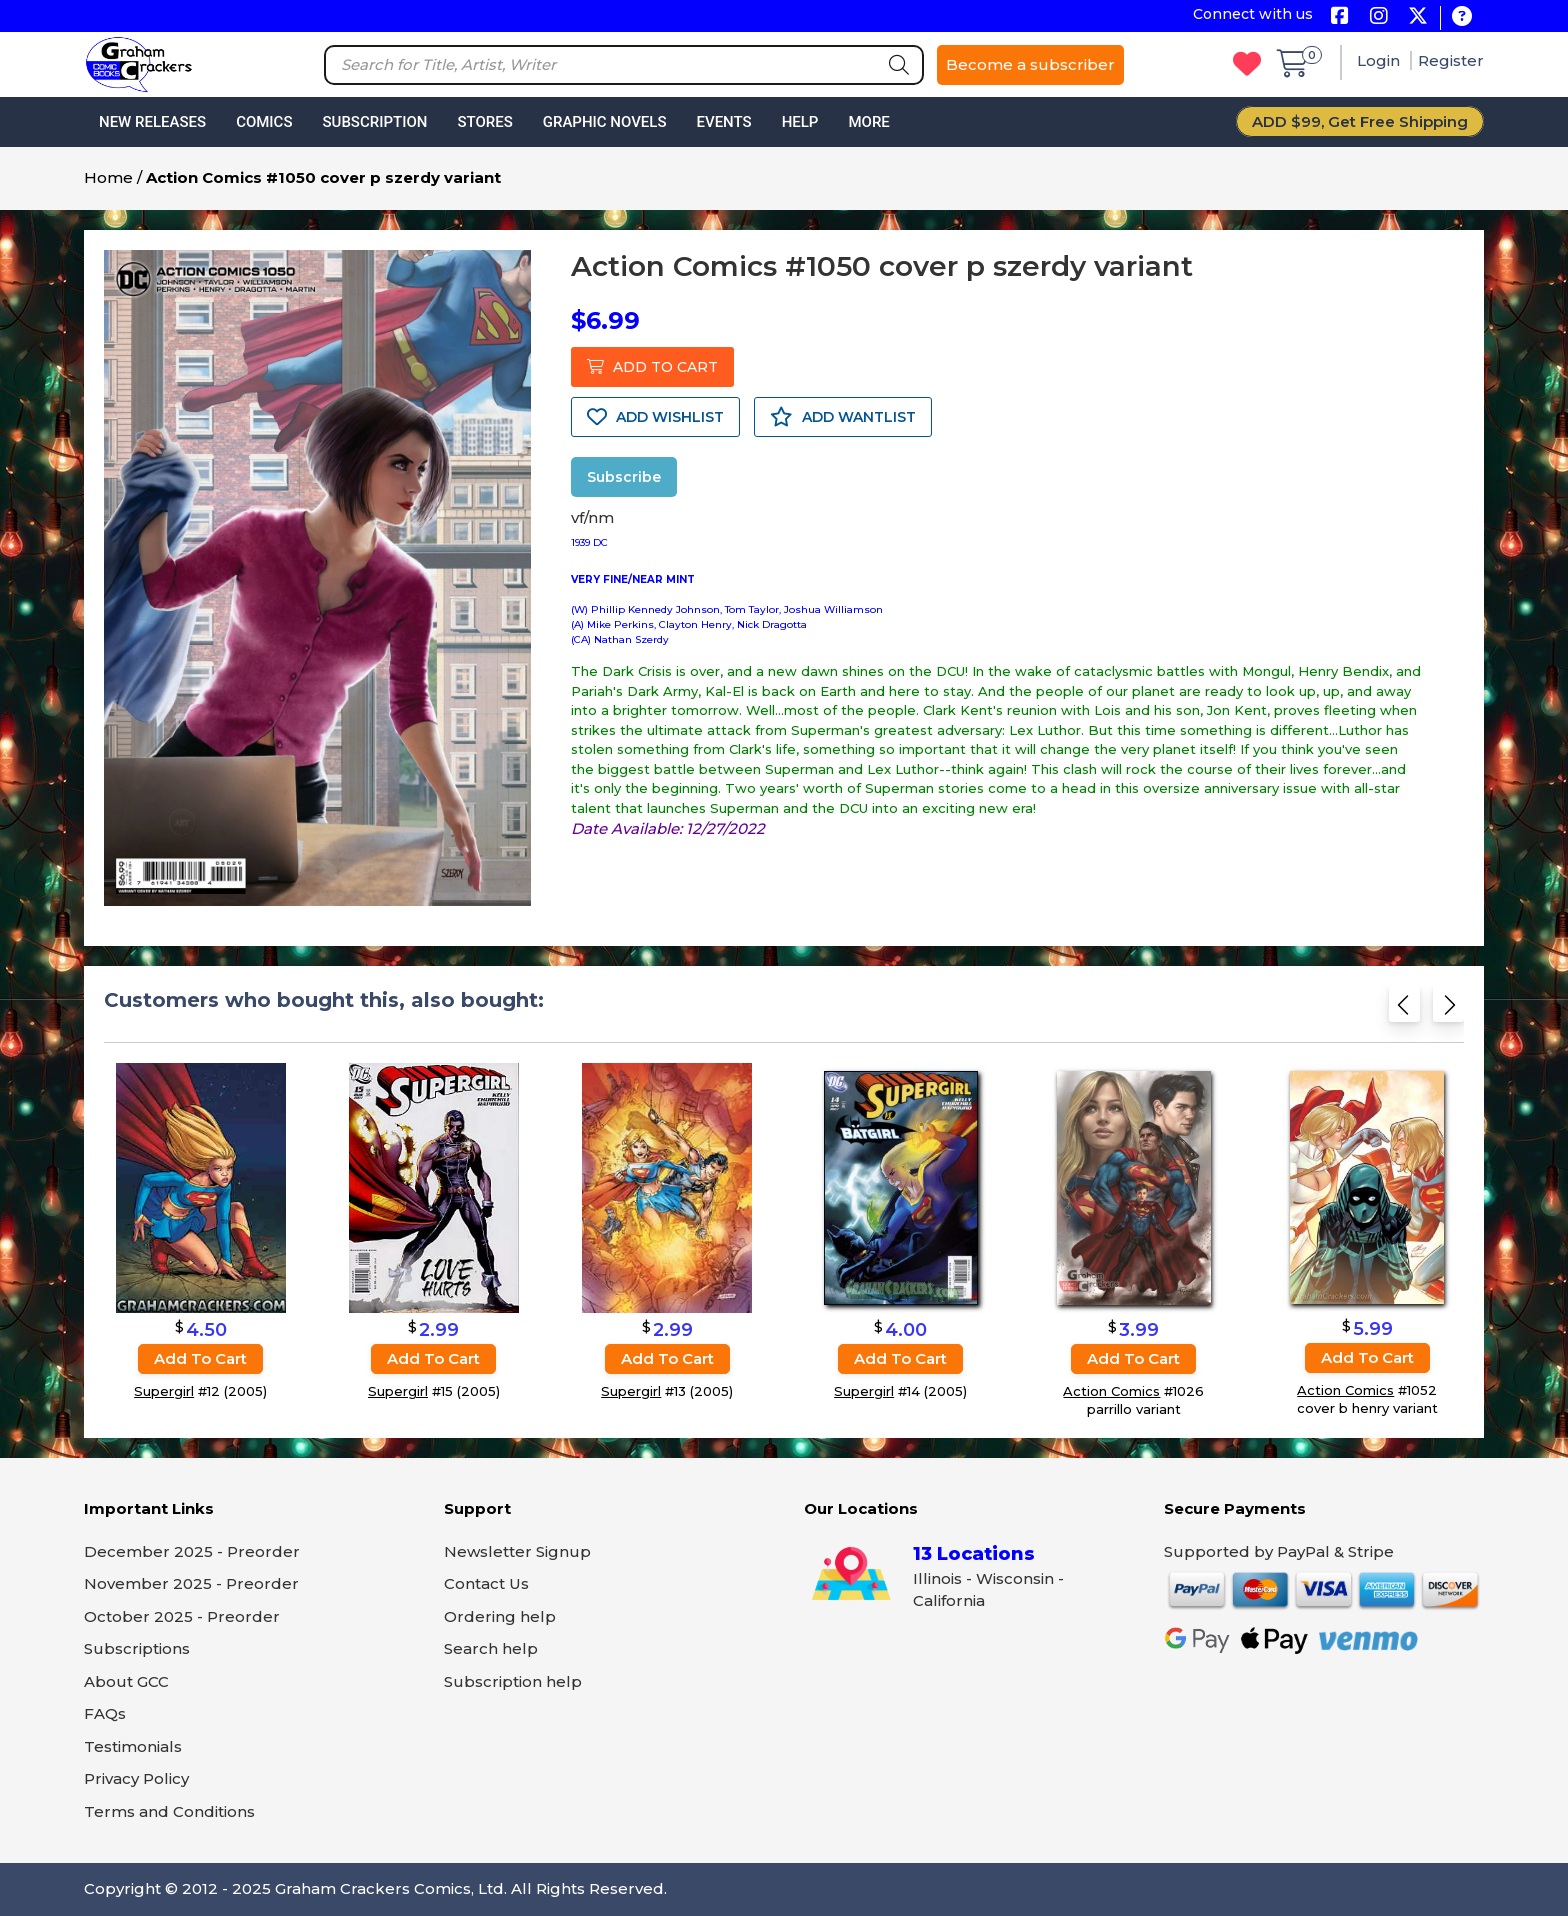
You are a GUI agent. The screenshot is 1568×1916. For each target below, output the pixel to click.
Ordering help (500, 1616)
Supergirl (164, 1391)
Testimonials (133, 1746)
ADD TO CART (652, 367)
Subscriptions (137, 1648)
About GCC (126, 1681)
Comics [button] (264, 122)
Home (108, 177)
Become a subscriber (1030, 64)
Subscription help (513, 1681)
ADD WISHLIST (655, 417)
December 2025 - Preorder (192, 1551)
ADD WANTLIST (843, 417)
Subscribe (624, 477)
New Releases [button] (152, 122)
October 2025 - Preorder (182, 1616)
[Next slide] (1448, 1010)
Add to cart (200, 1358)
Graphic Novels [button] (605, 122)
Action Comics (1111, 1391)
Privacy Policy (136, 1778)
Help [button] (800, 122)
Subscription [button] (375, 122)
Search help (491, 1648)
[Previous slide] (1404, 1010)
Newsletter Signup (517, 1551)
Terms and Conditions (169, 1811)
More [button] (868, 122)
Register (1451, 60)
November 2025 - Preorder (191, 1583)
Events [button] (723, 122)
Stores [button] (484, 122)
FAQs (105, 1713)
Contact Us (486, 1583)
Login (1380, 60)
